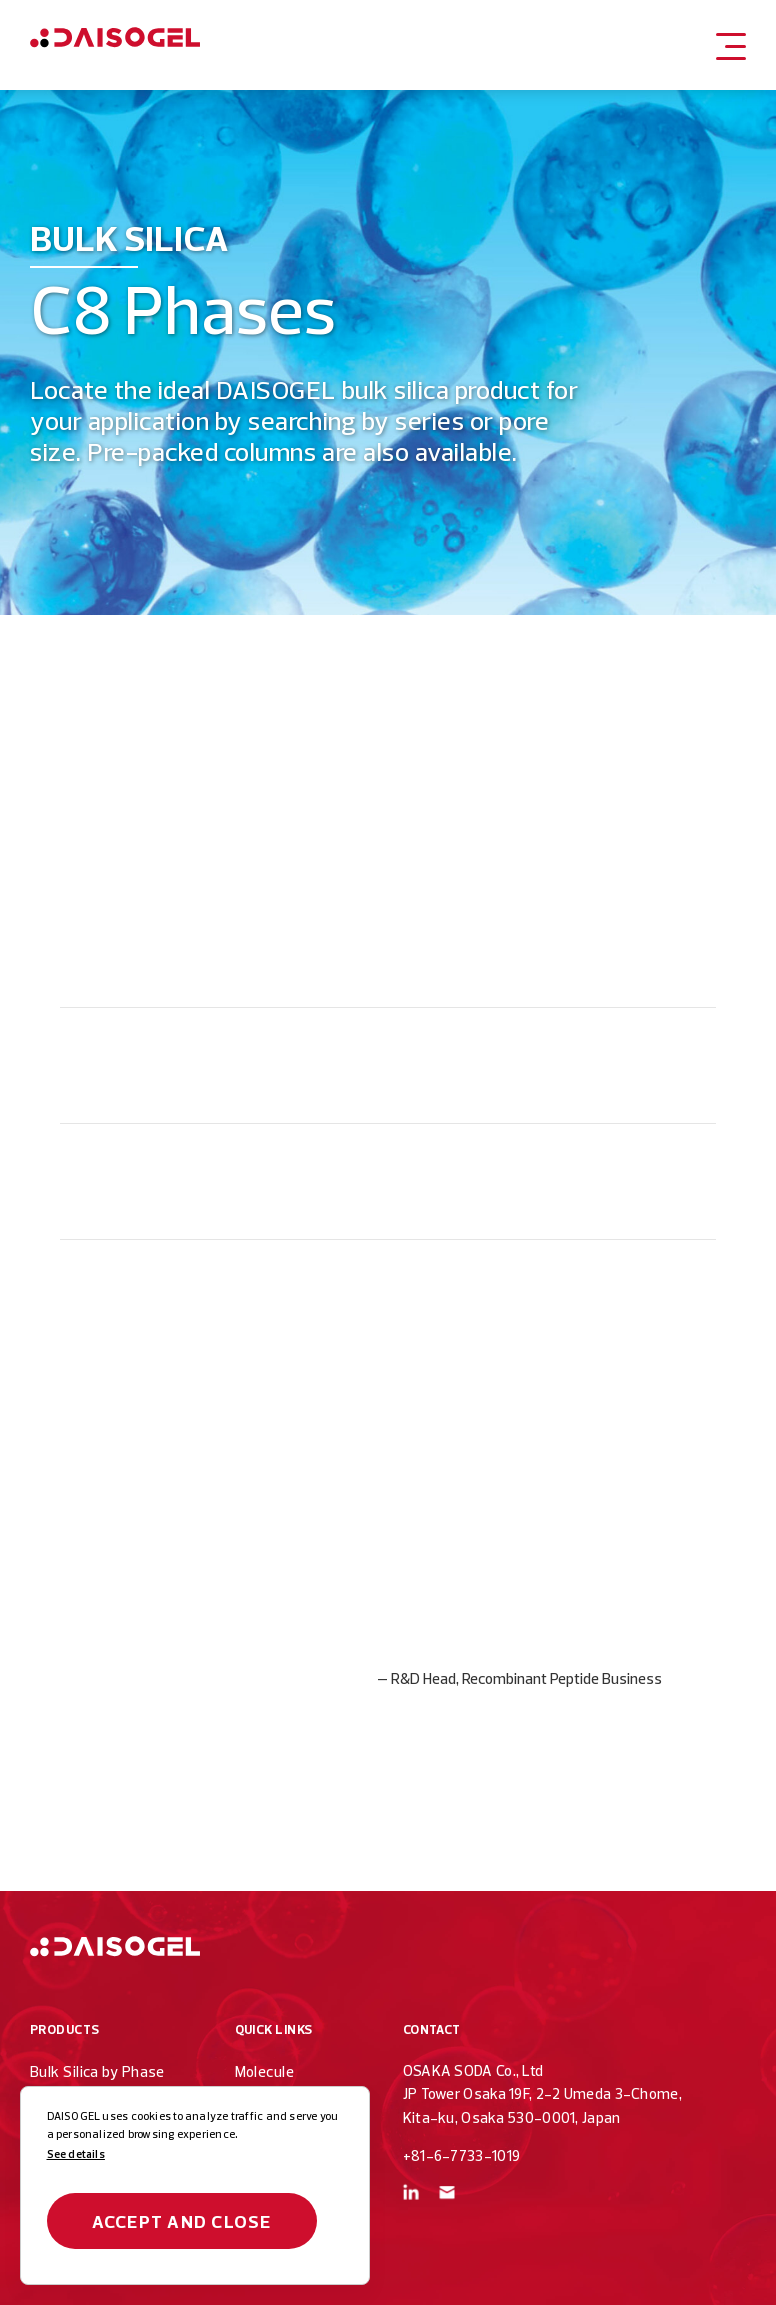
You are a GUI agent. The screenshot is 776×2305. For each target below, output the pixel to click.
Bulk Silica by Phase (97, 2071)
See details (76, 2154)
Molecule (265, 2071)
